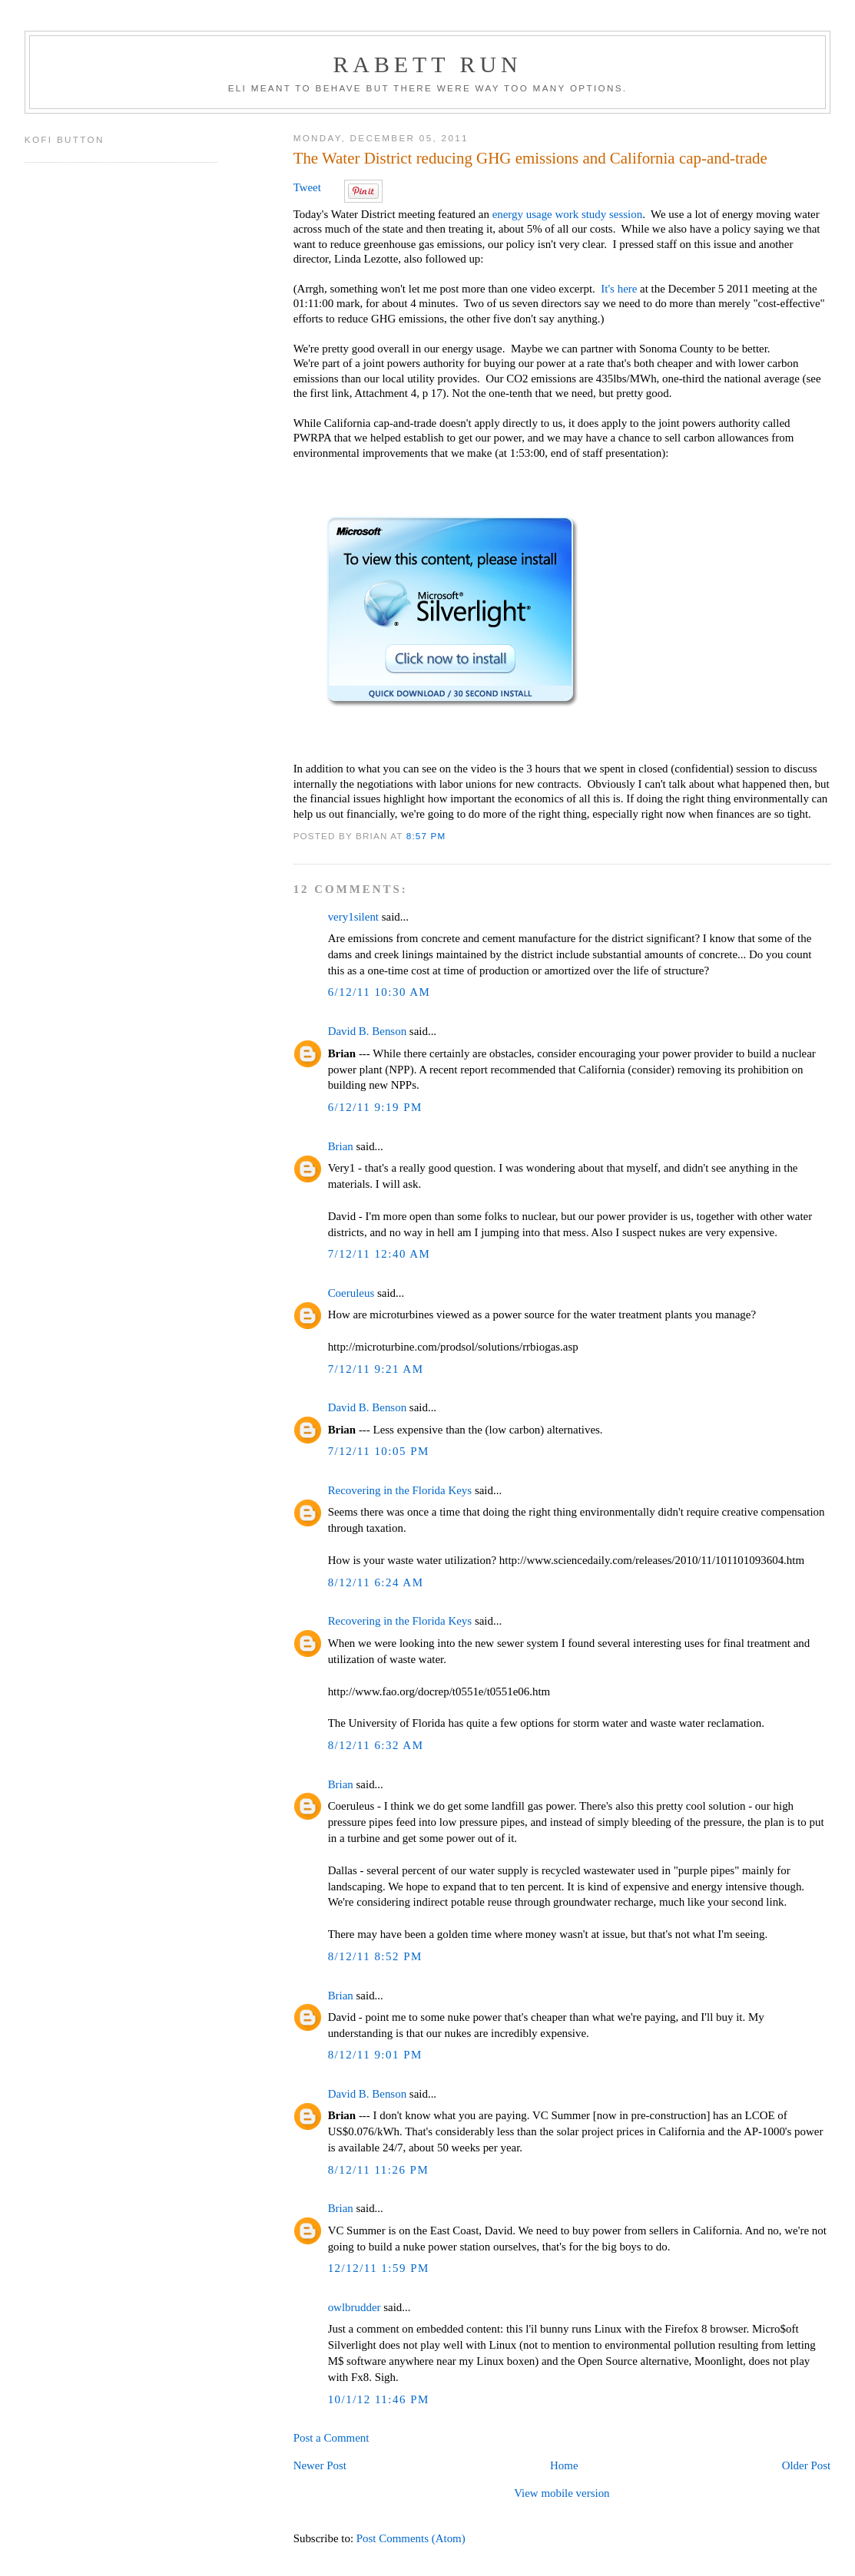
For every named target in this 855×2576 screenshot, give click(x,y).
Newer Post (319, 2465)
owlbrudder (354, 2307)
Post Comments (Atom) (411, 2538)
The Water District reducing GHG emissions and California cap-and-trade (530, 158)
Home (564, 2465)
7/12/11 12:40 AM (379, 1254)
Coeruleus (351, 1293)
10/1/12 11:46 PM (378, 2399)
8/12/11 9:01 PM (375, 2055)
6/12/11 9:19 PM (375, 1107)
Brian (340, 1146)
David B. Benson (367, 1031)
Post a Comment (331, 2438)
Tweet (307, 187)
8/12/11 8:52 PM (375, 1956)
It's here (619, 289)
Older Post (806, 2465)
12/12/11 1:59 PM (378, 2268)
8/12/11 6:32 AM (376, 1745)
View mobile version (561, 2493)
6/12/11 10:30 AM (379, 992)
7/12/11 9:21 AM (376, 1369)
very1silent (353, 917)
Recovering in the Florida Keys (400, 1490)
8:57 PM (426, 836)
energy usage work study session (567, 214)
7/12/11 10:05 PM (378, 1451)
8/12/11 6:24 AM (376, 1582)
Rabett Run (427, 64)
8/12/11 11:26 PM (378, 2170)
